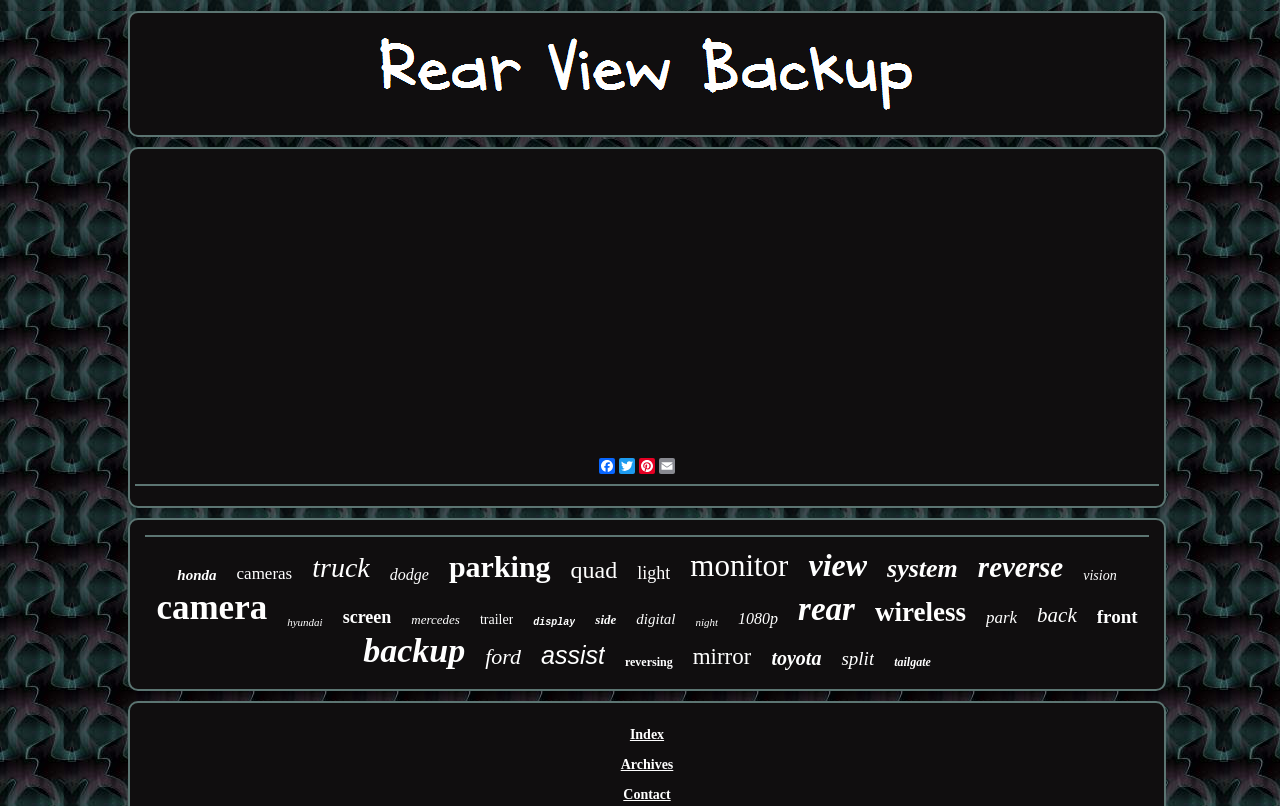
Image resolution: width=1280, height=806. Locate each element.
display (554, 622)
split (857, 658)
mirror (722, 656)
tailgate (912, 662)
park (1001, 617)
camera (211, 607)
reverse (1020, 567)
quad (594, 570)
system (922, 568)
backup (414, 650)
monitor (739, 565)
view (837, 565)
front (1117, 616)
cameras (265, 573)
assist (573, 655)
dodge (409, 574)
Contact (646, 794)
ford (503, 656)
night (706, 622)
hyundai (304, 622)
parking (500, 566)
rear (826, 609)
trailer (496, 619)
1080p (758, 618)
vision (1099, 575)
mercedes (435, 619)
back (1057, 615)
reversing (649, 662)
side (605, 619)
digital (655, 619)
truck (341, 567)
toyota (796, 658)
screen (367, 617)
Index (647, 734)
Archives (647, 764)
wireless (920, 612)
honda (196, 575)
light (653, 573)
